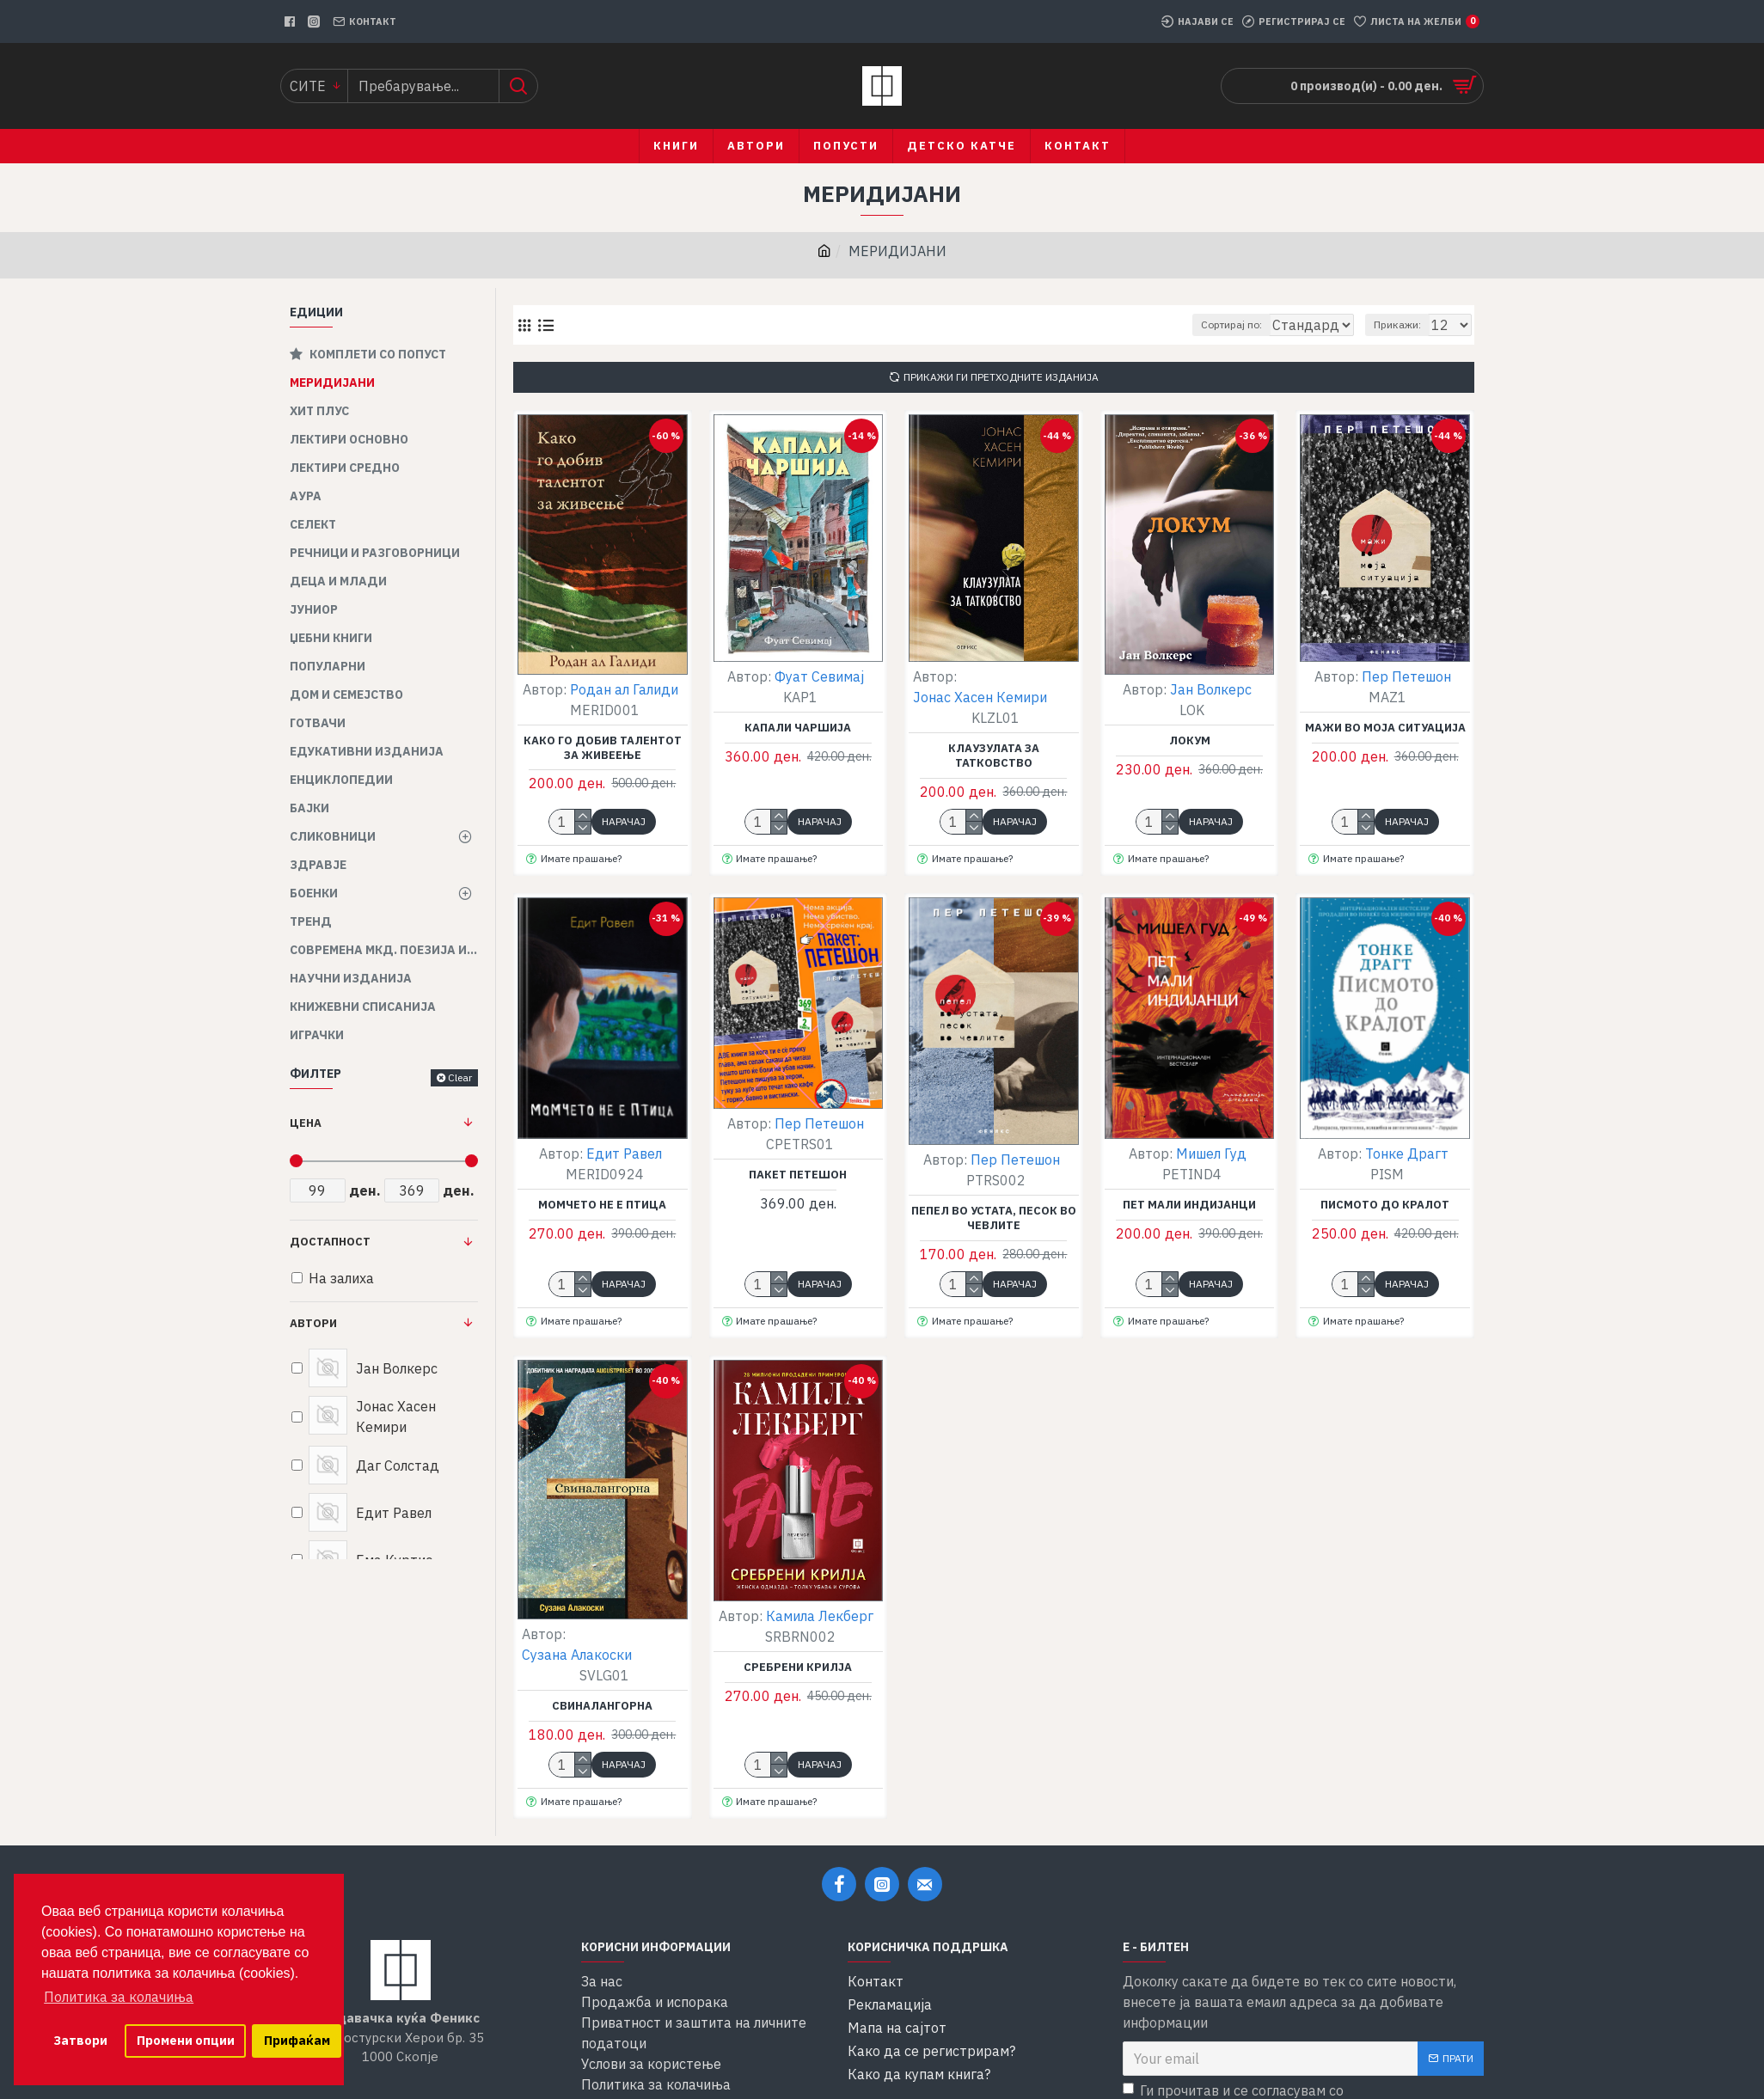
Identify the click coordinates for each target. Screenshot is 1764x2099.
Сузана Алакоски (577, 1654)
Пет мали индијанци (1189, 1205)
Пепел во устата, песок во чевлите (993, 1218)
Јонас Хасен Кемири (980, 697)
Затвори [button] (80, 2040)
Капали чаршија (797, 728)
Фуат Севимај (819, 676)
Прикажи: (1405, 324)
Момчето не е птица (602, 1205)
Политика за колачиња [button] (118, 1996)
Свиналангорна (602, 1706)
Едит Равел (624, 1153)
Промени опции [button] (186, 2040)
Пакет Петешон (798, 1175)
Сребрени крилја (798, 1667)
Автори (313, 1323)
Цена (306, 1123)
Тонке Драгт (1407, 1153)
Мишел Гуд (1211, 1153)
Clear (460, 1077)
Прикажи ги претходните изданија (1001, 376)
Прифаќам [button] (297, 2040)
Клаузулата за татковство (993, 756)
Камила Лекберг (819, 1616)
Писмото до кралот (1384, 1205)
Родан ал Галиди (624, 689)
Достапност (330, 1241)
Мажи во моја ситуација (1385, 728)
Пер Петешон (1406, 676)
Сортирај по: (1195, 324)
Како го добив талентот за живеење (603, 748)
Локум (1189, 741)
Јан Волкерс (1211, 689)
